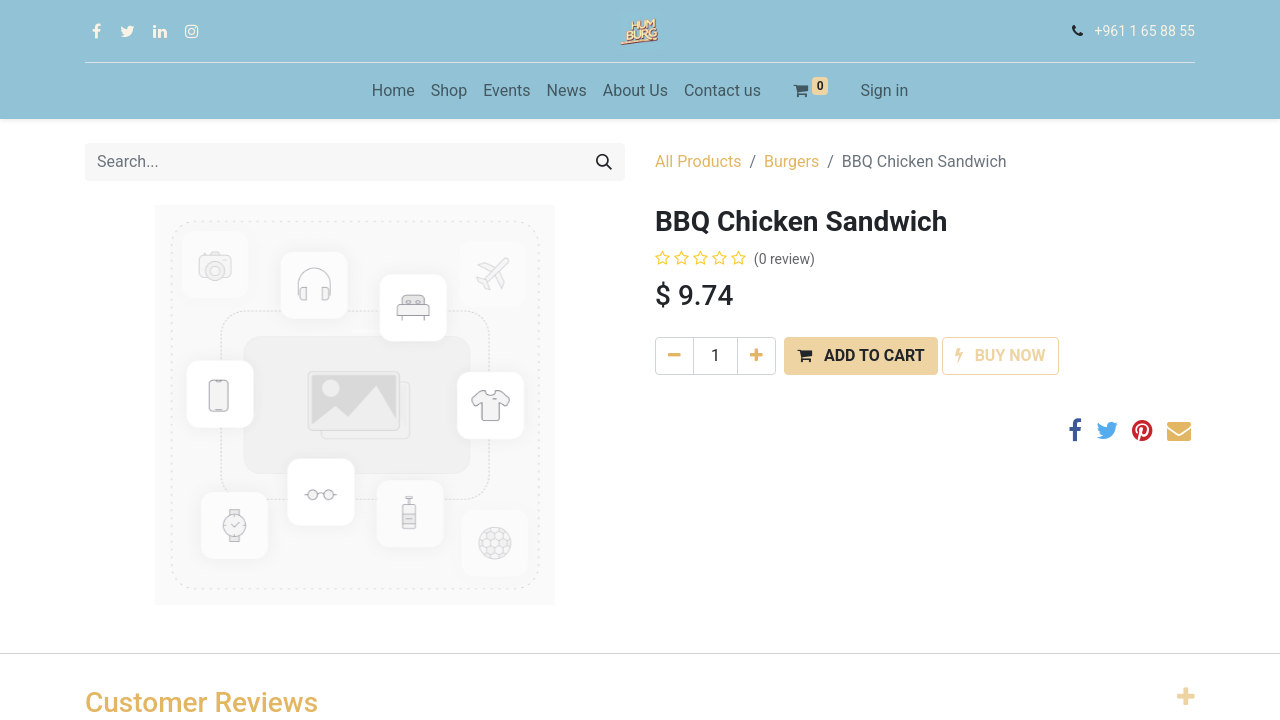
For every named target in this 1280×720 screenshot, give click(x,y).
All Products (698, 161)
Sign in (884, 90)
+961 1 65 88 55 (1144, 31)
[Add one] (756, 356)
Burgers (791, 161)
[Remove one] (674, 356)
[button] (861, 356)
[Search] (604, 162)
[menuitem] (393, 91)
